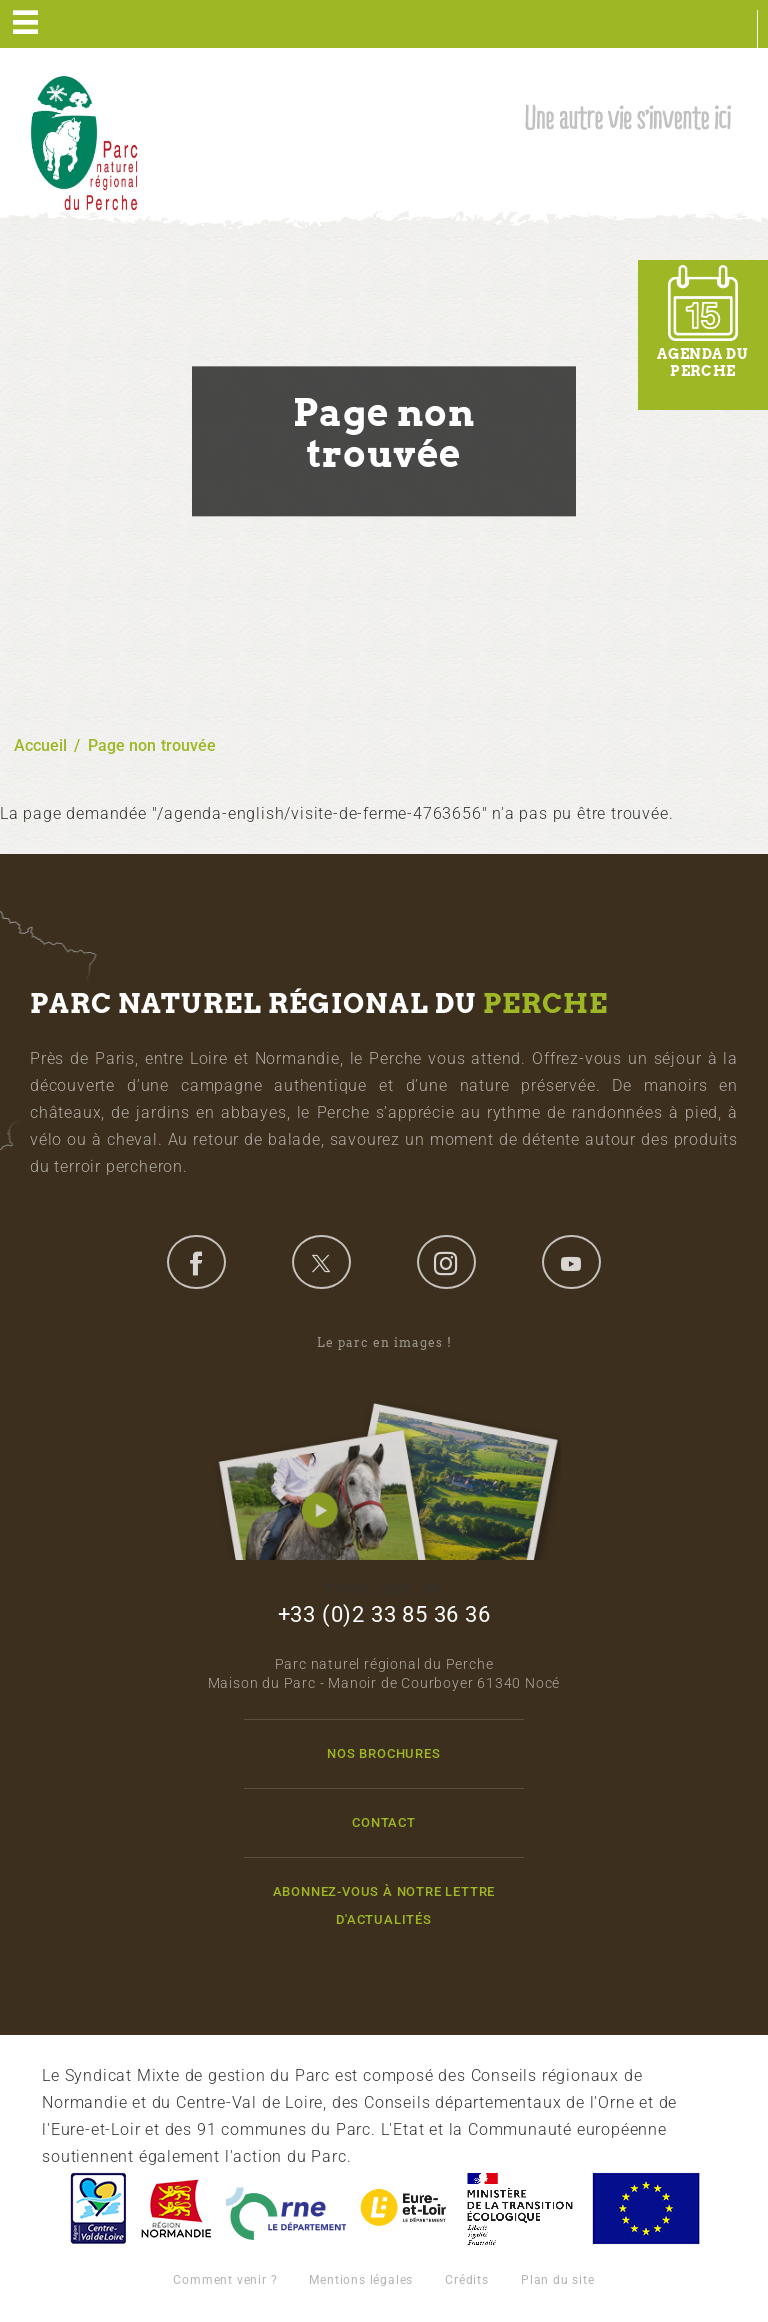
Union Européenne (645, 2208)
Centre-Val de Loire (97, 2208)
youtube (571, 1262)
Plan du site (558, 2280)
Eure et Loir (405, 2208)
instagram (446, 1262)
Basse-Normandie (176, 2208)
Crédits (467, 2280)
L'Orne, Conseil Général (286, 2208)
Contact (384, 1822)
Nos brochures (383, 1753)
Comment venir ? (225, 2280)
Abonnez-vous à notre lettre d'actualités (384, 1905)
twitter (321, 1262)
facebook (196, 1262)
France (520, 2208)
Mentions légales (361, 2280)
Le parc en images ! (384, 1447)
